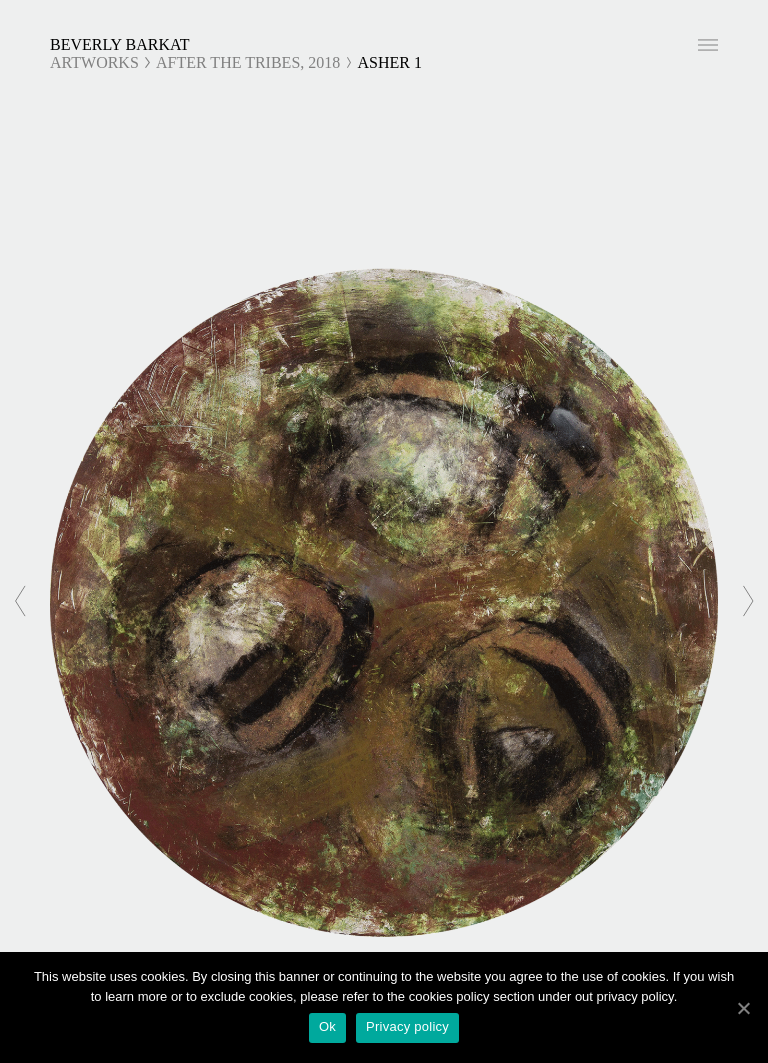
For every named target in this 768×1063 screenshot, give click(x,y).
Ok (327, 1026)
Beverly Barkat (120, 44)
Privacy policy (407, 1026)
